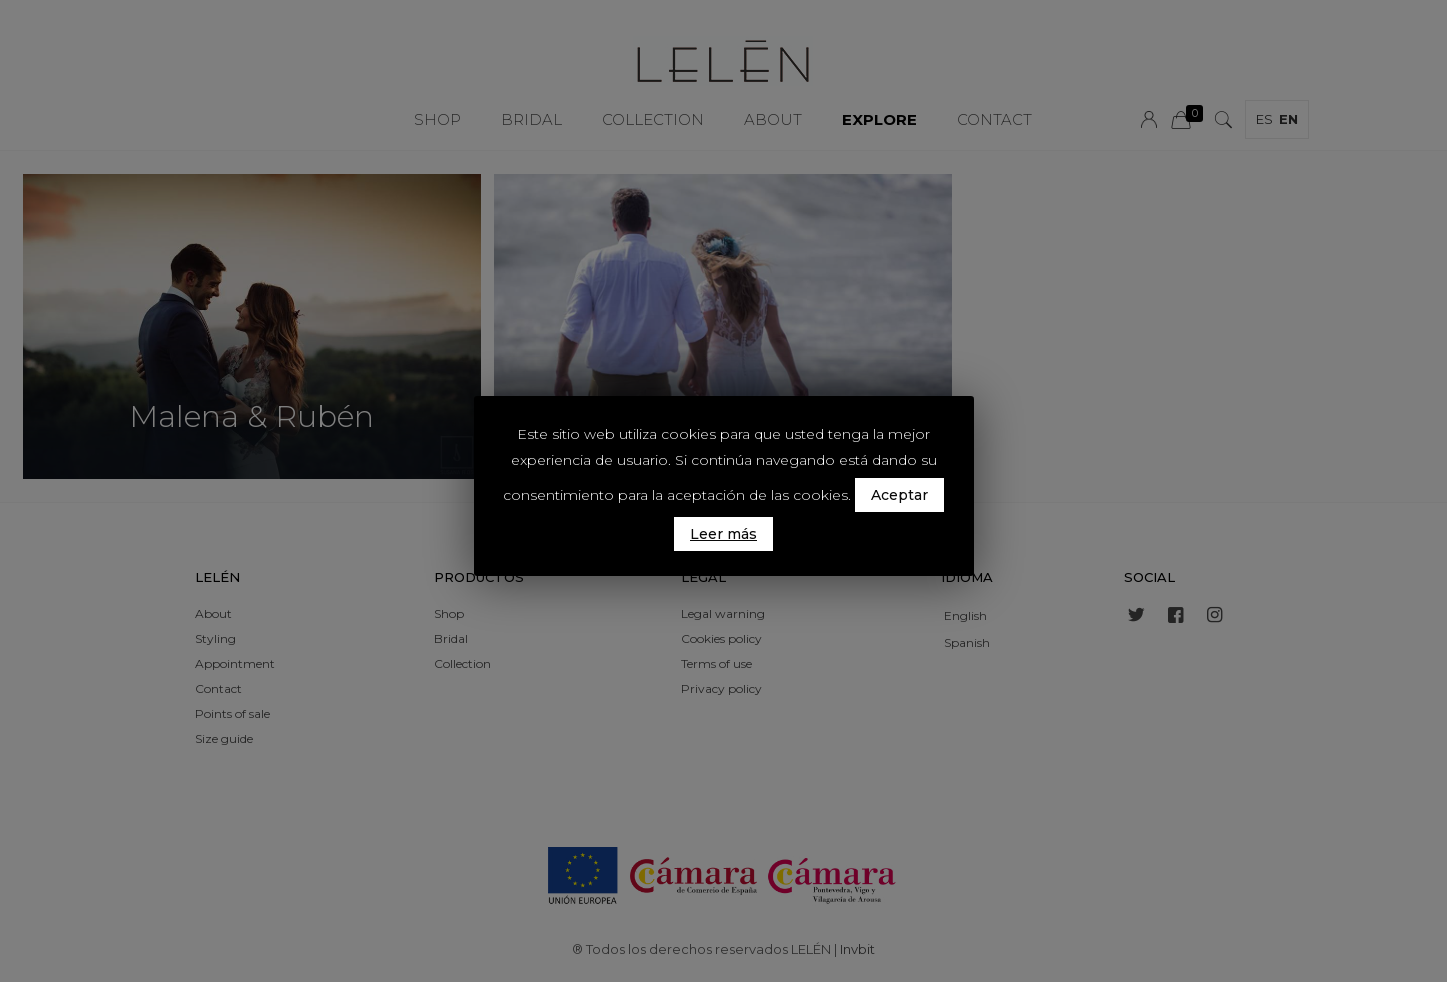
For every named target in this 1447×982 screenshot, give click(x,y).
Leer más (723, 534)
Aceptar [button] (899, 495)
